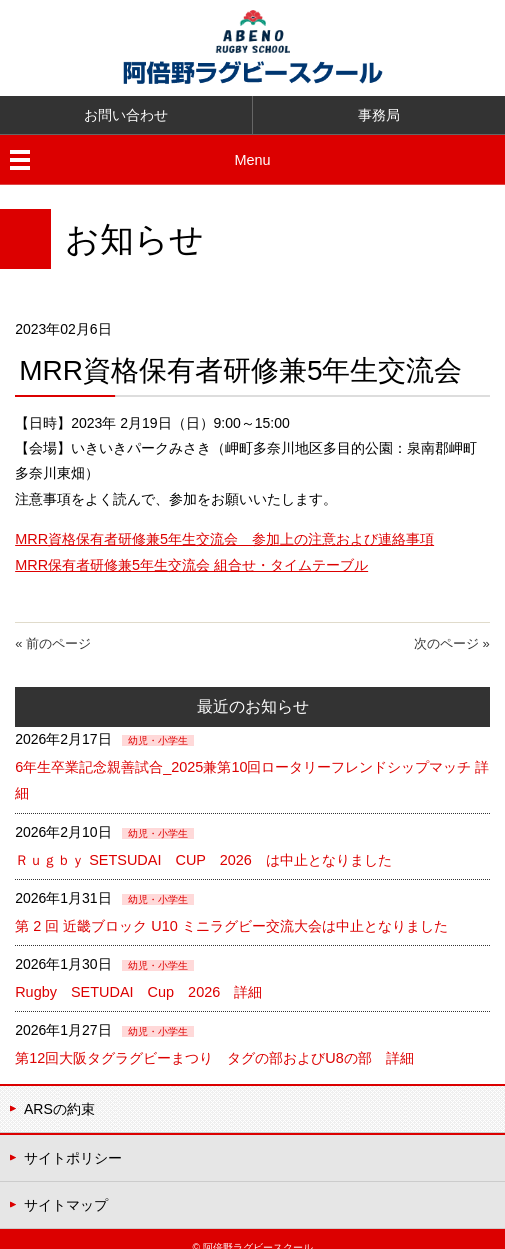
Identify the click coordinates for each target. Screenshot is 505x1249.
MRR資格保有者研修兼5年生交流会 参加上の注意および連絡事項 (224, 536)
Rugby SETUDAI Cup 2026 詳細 (164, 979)
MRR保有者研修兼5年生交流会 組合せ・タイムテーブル (191, 561)
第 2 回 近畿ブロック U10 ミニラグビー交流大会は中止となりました (230, 915)
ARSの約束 (59, 1093)
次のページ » (452, 640)
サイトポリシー (73, 1141)
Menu (252, 159)
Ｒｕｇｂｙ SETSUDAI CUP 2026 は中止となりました (201, 850)
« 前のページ (53, 640)
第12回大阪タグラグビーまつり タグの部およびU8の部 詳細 (213, 1044)
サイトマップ (66, 1187)
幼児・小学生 (158, 736)
